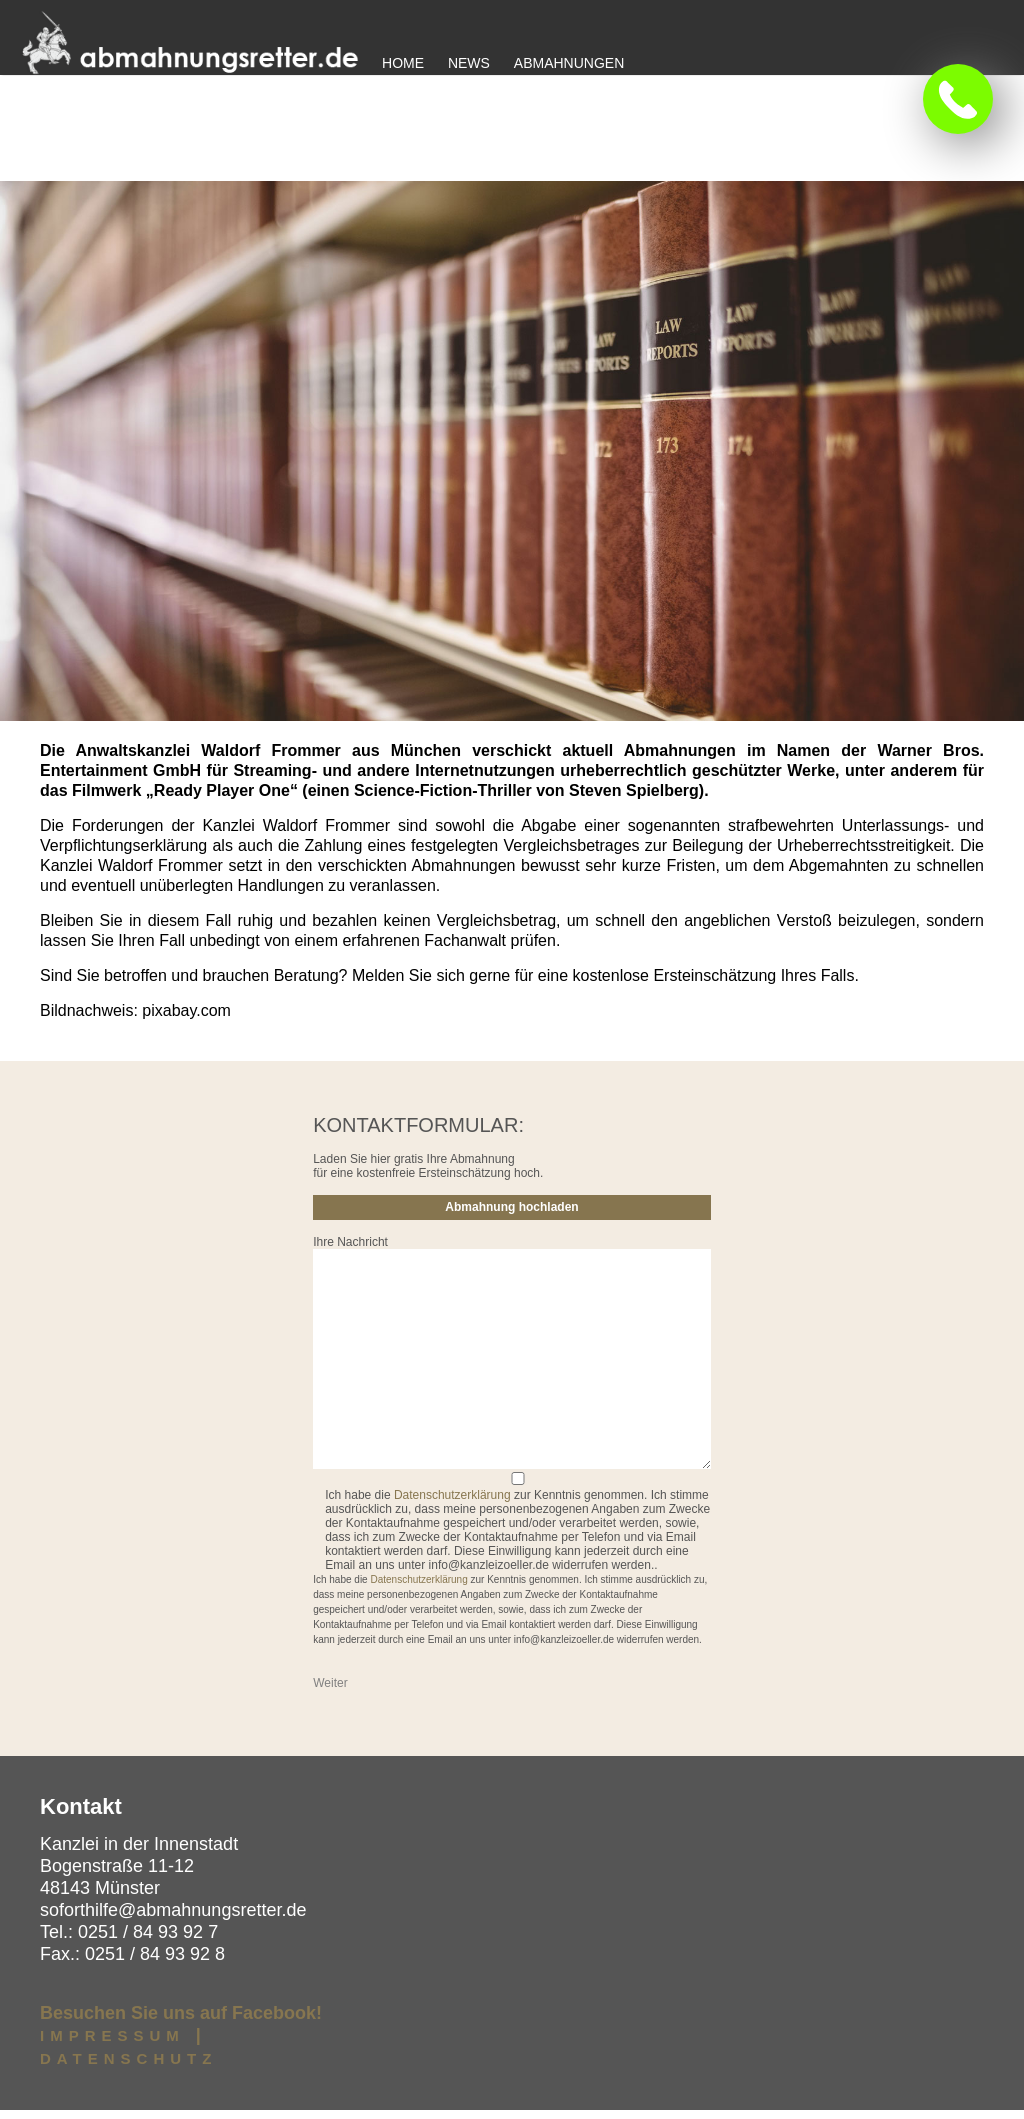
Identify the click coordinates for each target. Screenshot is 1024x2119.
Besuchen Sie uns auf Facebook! (181, 2022)
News (469, 63)
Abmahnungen (569, 63)
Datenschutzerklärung (452, 1504)
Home (403, 63)
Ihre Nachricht (350, 1251)
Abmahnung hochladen (511, 1216)
